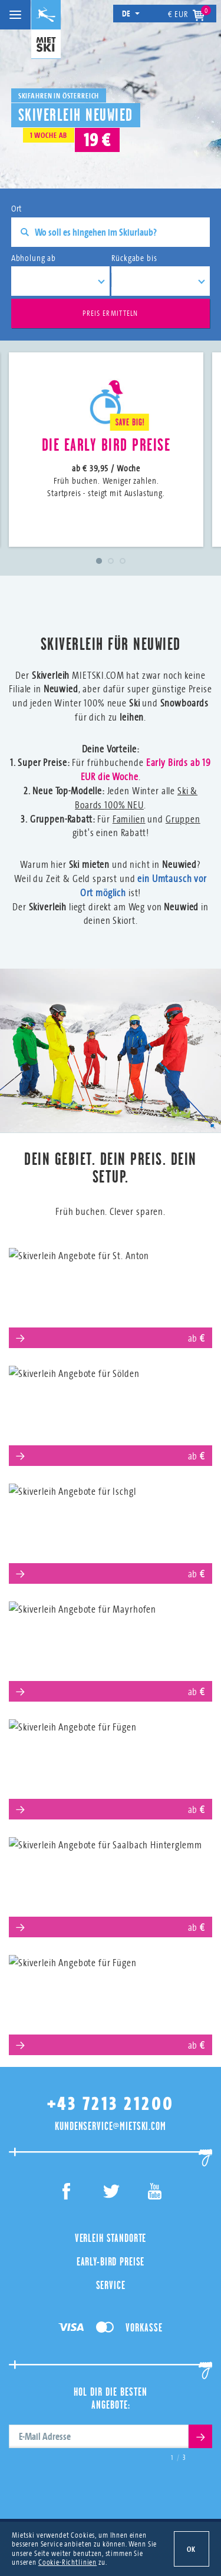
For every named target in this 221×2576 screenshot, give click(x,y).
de (131, 13)
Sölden (110, 1411)
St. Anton (111, 1293)
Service (111, 2284)
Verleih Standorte (110, 2237)
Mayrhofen (110, 1647)
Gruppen (183, 819)
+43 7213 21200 (110, 2104)
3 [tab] (123, 561)
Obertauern (110, 2000)
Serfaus (110, 1765)
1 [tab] (99, 561)
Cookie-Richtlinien (67, 2562)
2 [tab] (111, 561)
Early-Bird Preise (110, 2261)
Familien (129, 819)
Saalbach (110, 1883)
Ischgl (110, 1529)
